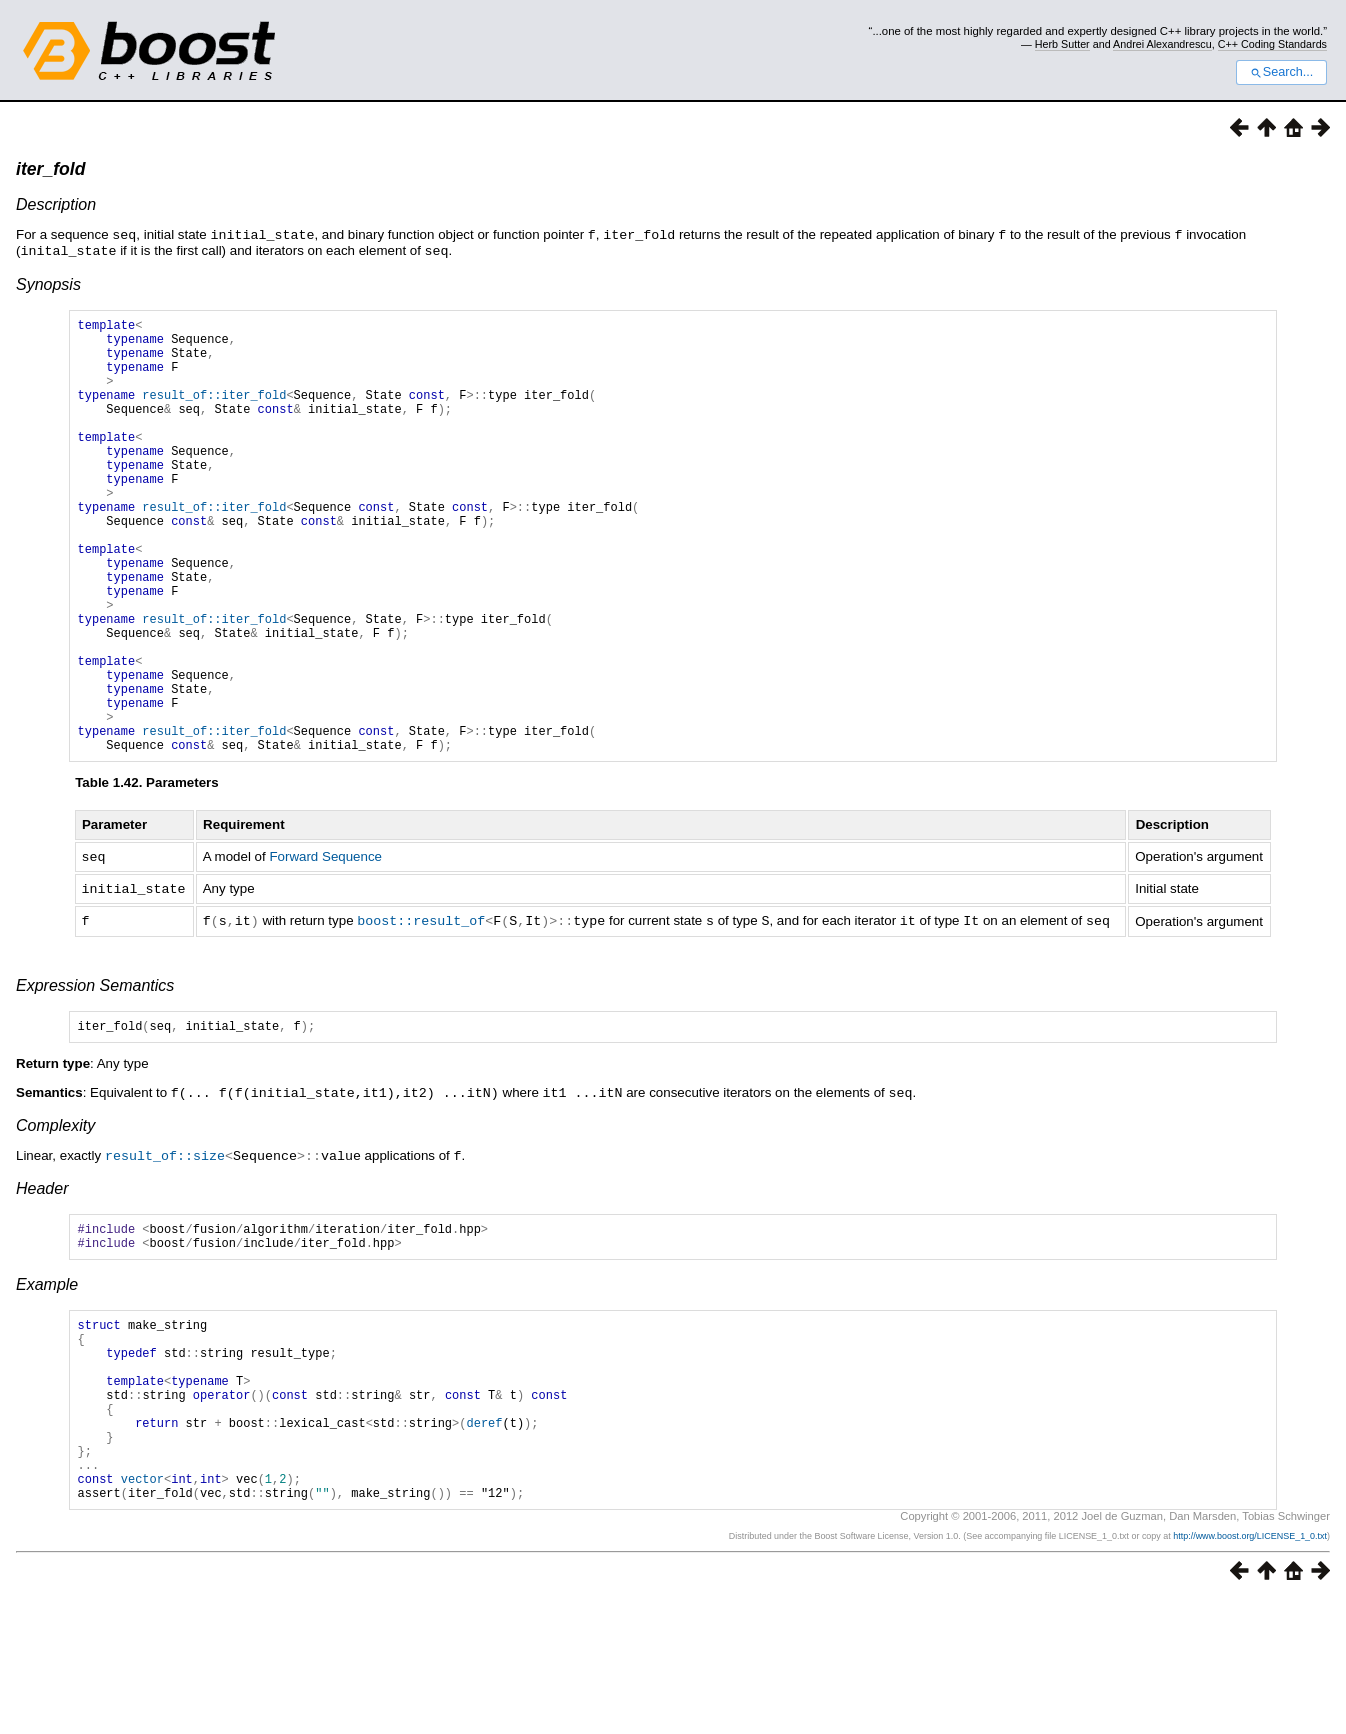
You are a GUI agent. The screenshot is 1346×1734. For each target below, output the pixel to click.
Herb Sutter (1062, 44)
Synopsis (48, 282)
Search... (1281, 72)
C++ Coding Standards (1272, 44)
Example (47, 1379)
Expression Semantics (95, 1073)
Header (42, 1277)
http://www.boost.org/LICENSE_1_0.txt (1250, 1670)
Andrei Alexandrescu (1162, 44)
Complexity (55, 1215)
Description (56, 204)
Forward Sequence (325, 947)
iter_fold (50, 169)
